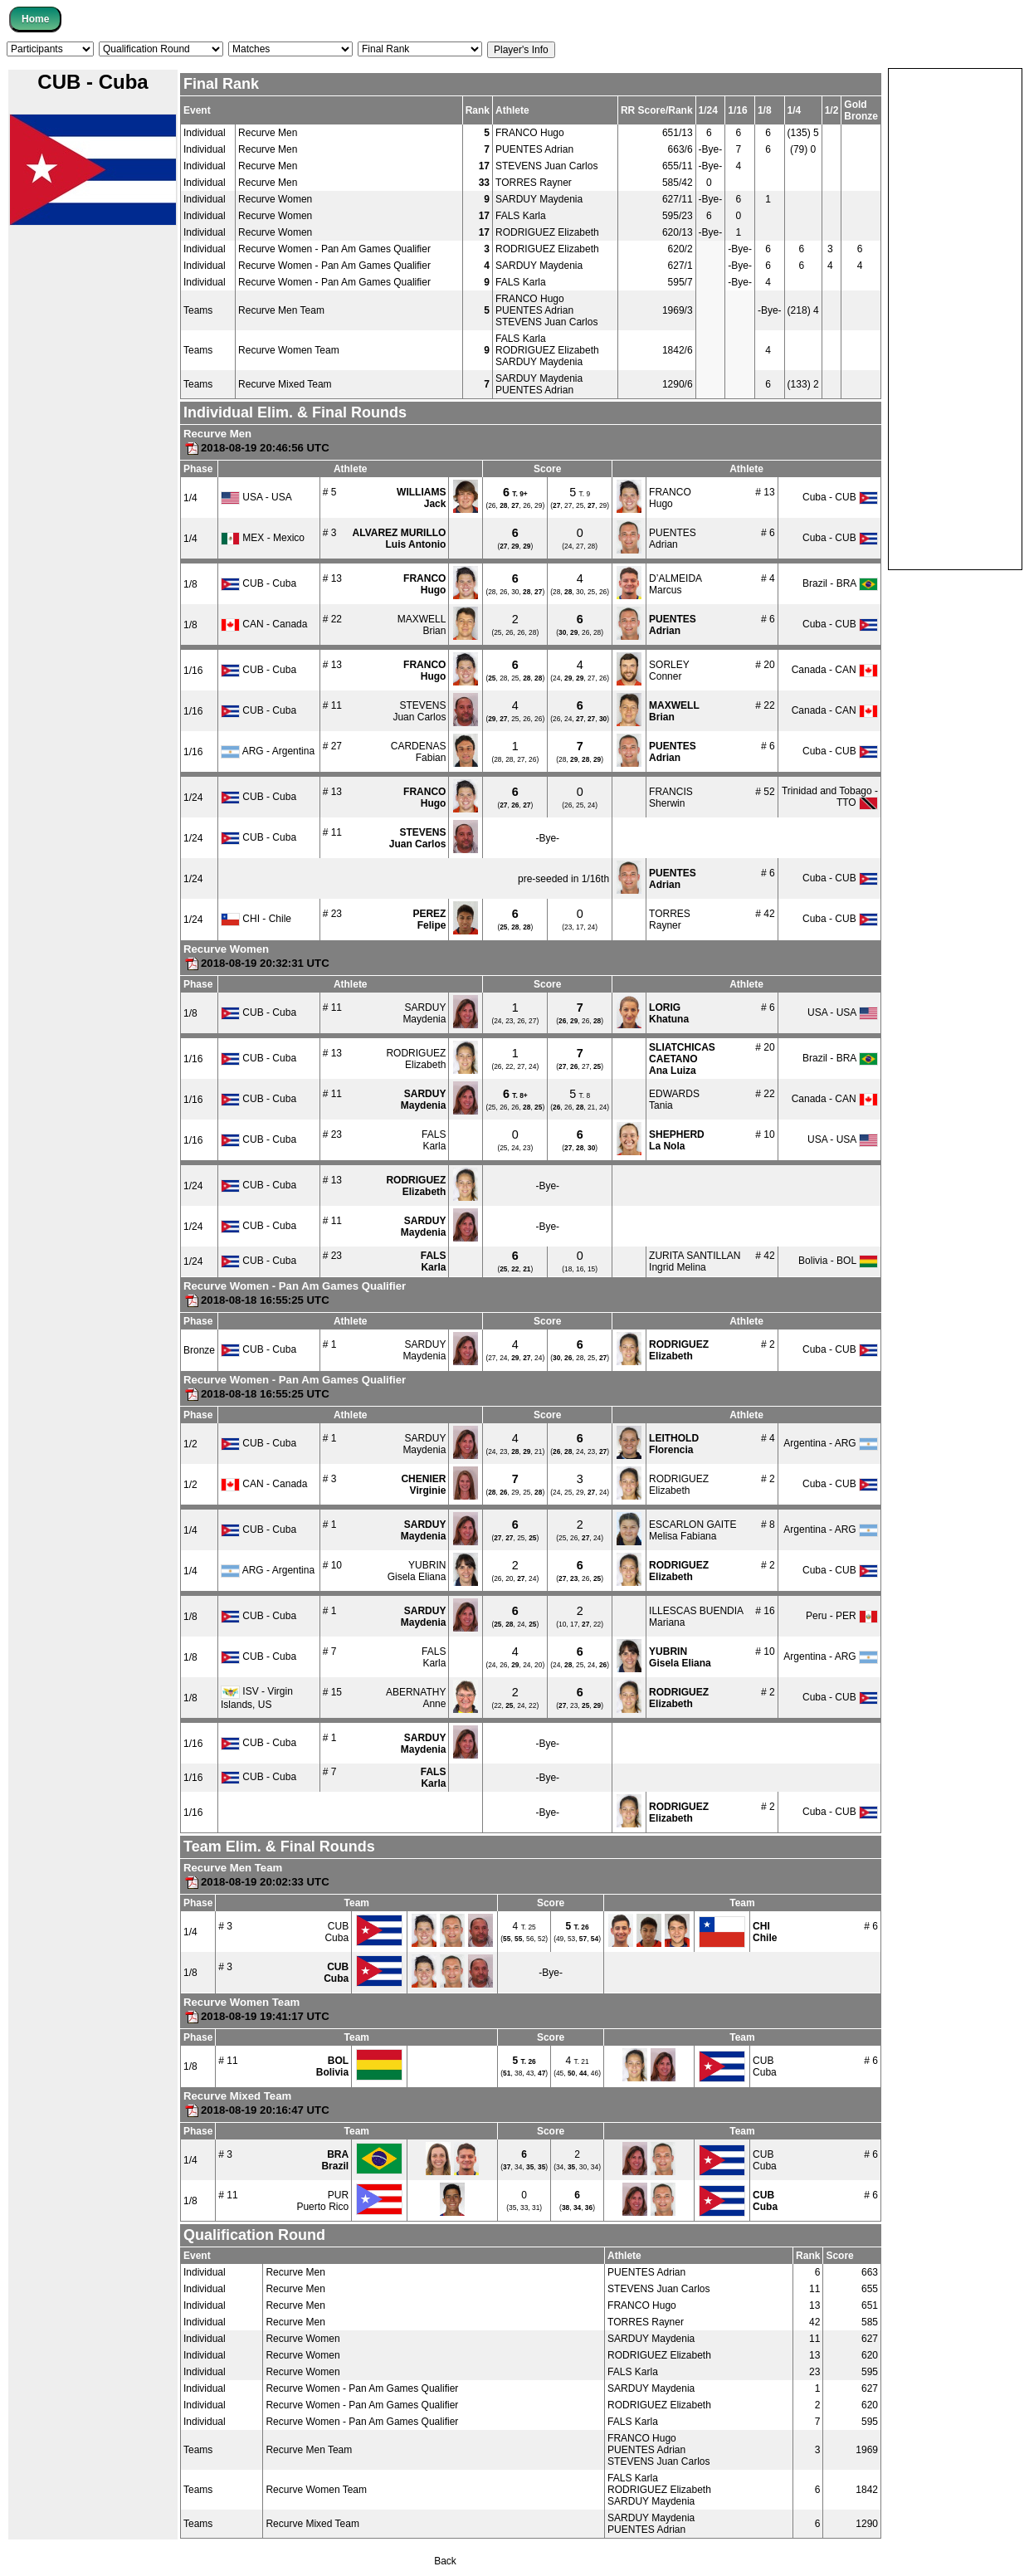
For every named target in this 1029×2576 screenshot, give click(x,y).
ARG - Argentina (268, 751)
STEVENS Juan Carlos (546, 166)
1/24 (192, 797)
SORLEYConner (669, 670)
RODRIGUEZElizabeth (416, 1059)
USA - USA (256, 497)
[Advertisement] (955, 318)
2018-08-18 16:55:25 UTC (256, 1300)
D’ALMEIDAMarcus (675, 584)
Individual (204, 133)
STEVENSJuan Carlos (419, 711)
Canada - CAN (835, 670)
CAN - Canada (264, 624)
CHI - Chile (256, 919)
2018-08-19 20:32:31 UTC (256, 963)
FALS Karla (520, 216)
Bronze (199, 1350)
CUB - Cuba (258, 583)
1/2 (190, 1444)
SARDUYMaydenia (424, 1013)
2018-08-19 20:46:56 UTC (256, 448)
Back (445, 2561)
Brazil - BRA (840, 583)
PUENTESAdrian (672, 538)
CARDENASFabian (418, 752)
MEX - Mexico (263, 538)
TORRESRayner (669, 919)
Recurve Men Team (281, 310)
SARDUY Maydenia (539, 199)
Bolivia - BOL (838, 1260)
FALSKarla (434, 1140)
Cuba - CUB (840, 497)
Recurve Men (267, 133)
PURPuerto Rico (322, 2201)
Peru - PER (842, 1616)
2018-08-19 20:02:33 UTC (256, 1882)
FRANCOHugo (670, 498)
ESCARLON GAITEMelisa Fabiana (692, 1530)
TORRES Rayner (533, 182)
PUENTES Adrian (534, 149)
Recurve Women (275, 199)
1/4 (190, 498)
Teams (197, 310)
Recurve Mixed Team (285, 384)
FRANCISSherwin (671, 797)
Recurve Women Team (288, 350)
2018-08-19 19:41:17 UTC (256, 2016)
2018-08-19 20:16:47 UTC (256, 2110)
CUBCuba (336, 1932)
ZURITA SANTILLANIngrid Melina (694, 1261)
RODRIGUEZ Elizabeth (547, 232)
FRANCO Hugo (529, 133)
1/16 (192, 670)
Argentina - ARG (830, 1443)
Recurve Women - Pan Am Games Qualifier (334, 249)
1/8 (190, 584)
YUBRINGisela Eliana (417, 1571)
